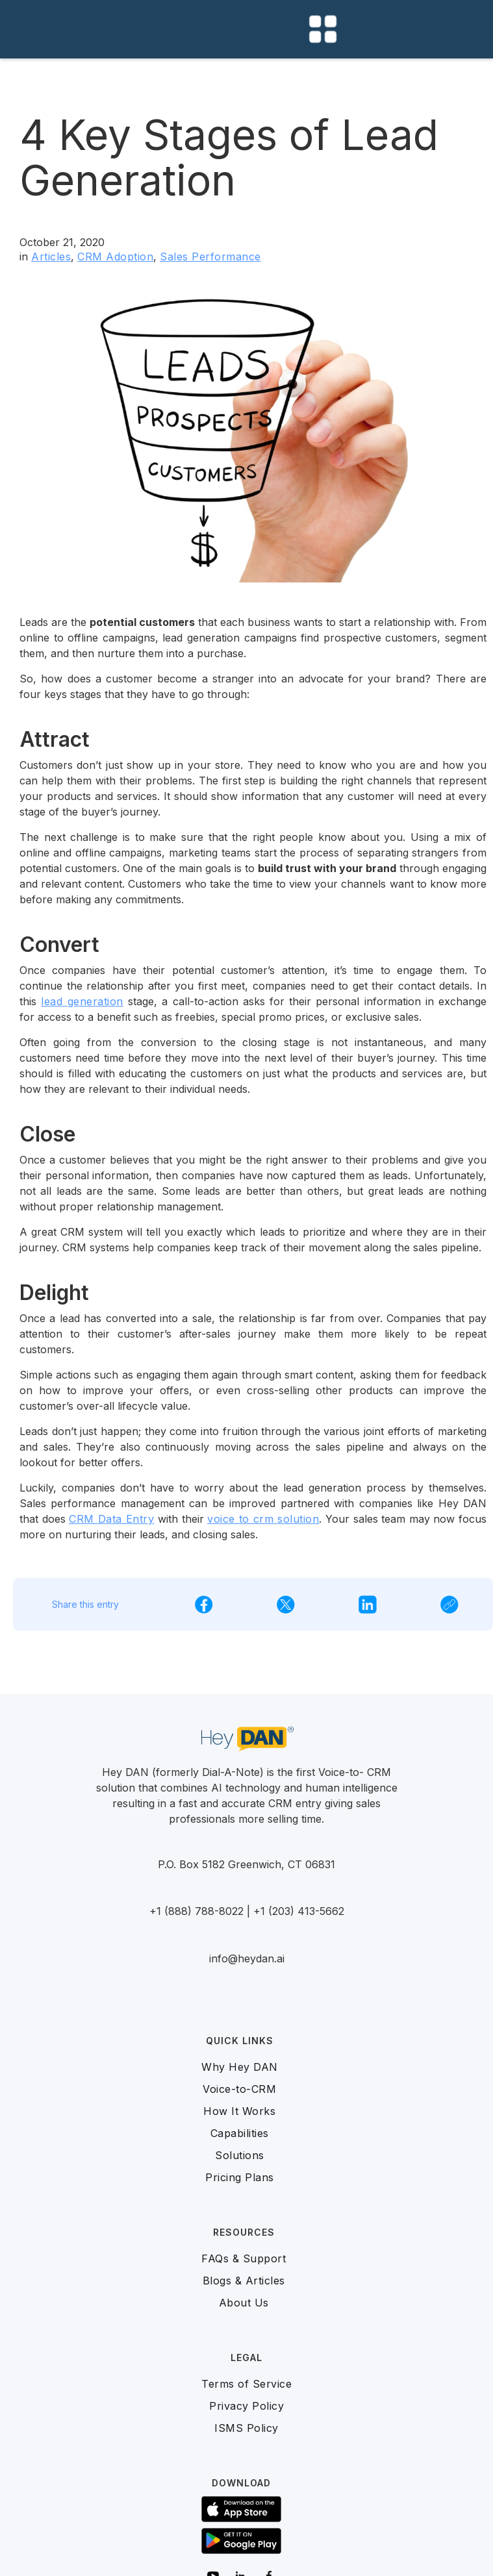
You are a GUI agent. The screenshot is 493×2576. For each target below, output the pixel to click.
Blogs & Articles (244, 2280)
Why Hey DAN (239, 2067)
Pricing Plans (239, 2177)
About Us (244, 2302)
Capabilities (239, 2133)
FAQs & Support (243, 2258)
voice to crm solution (263, 1518)
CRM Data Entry (111, 1518)
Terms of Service (246, 2384)
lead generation (82, 1001)
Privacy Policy (246, 2406)
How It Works (239, 2111)
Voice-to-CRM (239, 2089)
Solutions (239, 2155)
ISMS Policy (246, 2428)
